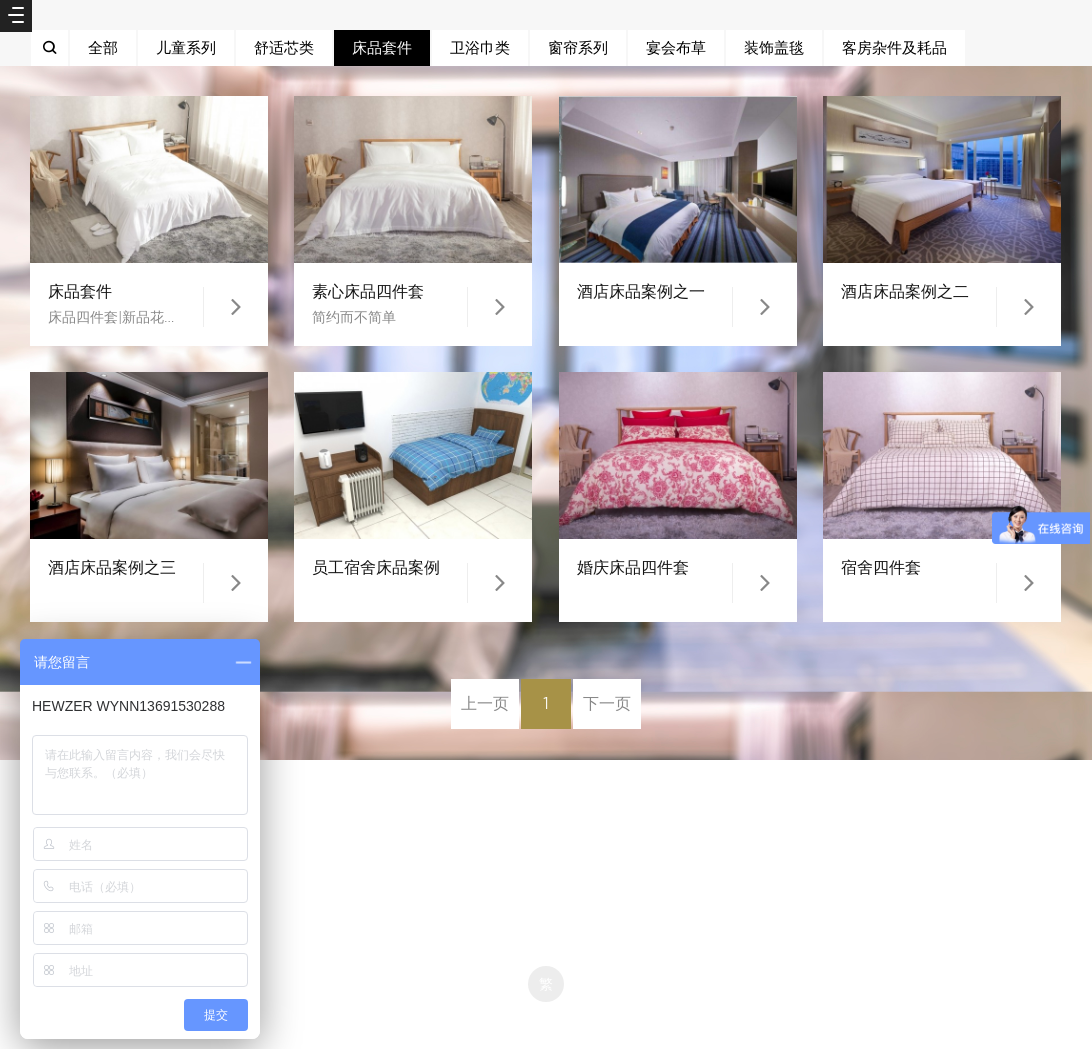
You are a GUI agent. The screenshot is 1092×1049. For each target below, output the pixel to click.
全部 (103, 48)
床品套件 (382, 48)
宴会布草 (676, 48)
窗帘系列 (578, 48)
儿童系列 (186, 48)
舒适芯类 (284, 48)
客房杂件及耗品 (894, 48)
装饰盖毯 (774, 48)
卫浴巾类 (480, 48)
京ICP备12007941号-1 (546, 813)
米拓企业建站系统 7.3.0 (560, 1018)
